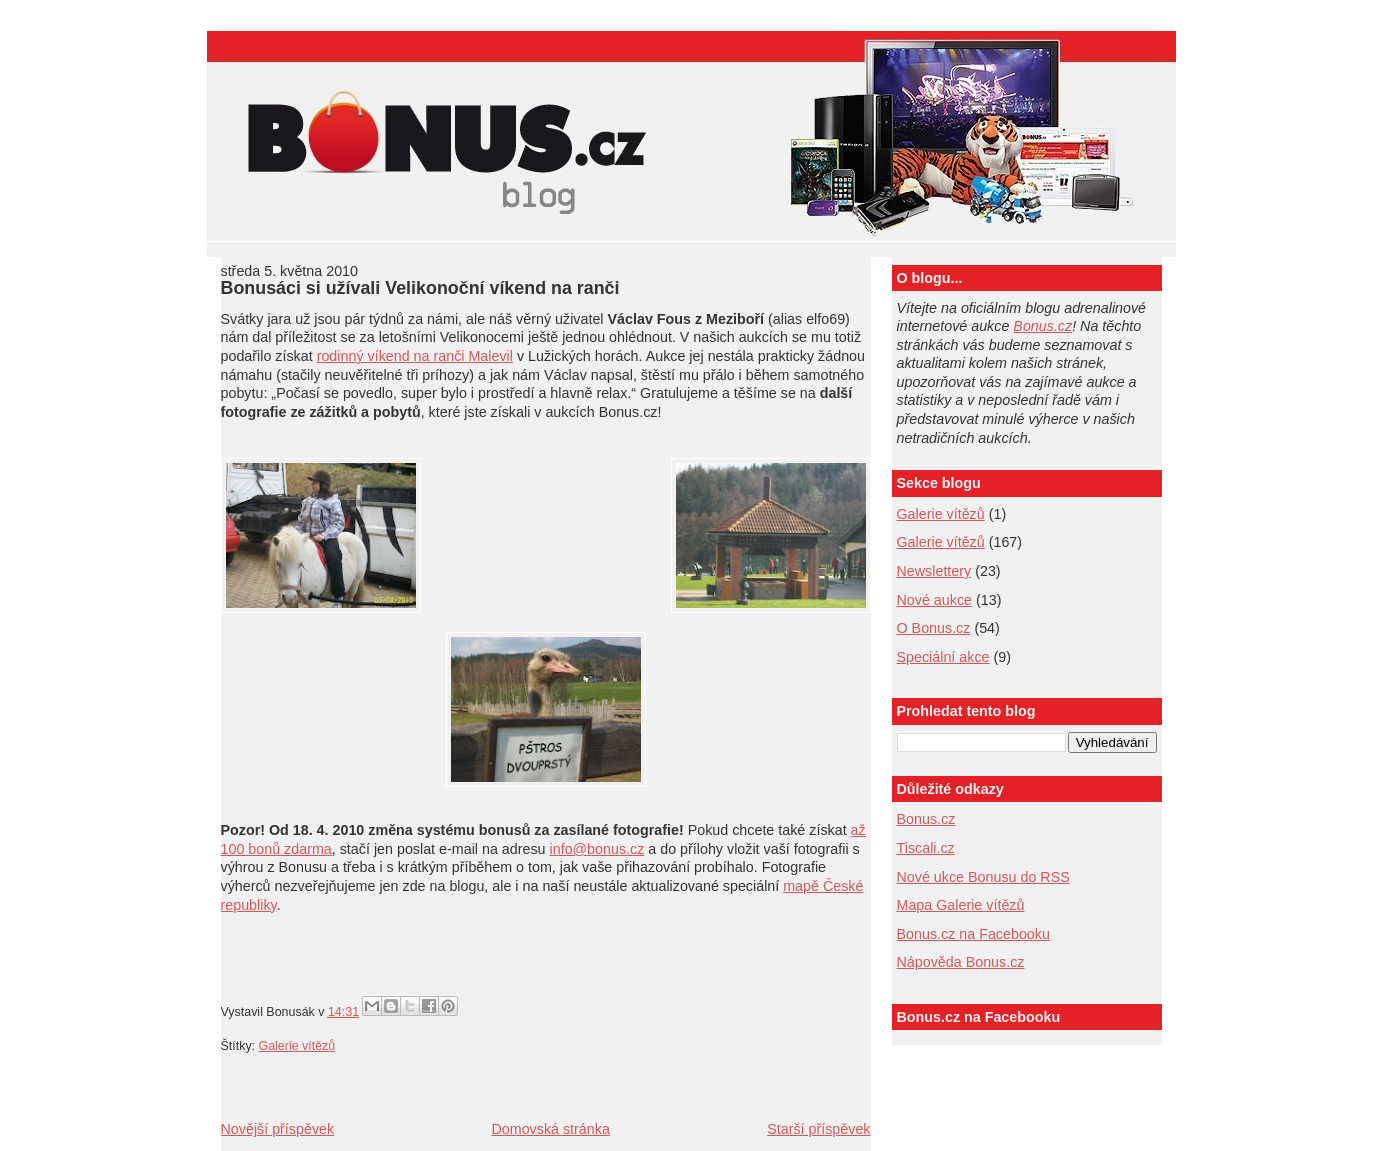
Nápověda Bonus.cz (961, 962)
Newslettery (934, 571)
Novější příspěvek (278, 1129)
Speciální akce (943, 657)
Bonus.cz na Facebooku (973, 934)
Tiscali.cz (926, 848)
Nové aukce (935, 600)
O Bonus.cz (934, 628)
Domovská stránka (550, 1129)
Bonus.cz (1042, 326)
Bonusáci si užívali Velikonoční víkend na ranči (420, 288)
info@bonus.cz (597, 849)
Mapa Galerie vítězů (961, 905)
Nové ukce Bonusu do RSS (983, 877)
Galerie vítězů (297, 1046)
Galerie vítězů (941, 514)
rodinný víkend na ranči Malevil (415, 356)
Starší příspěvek (818, 1129)
